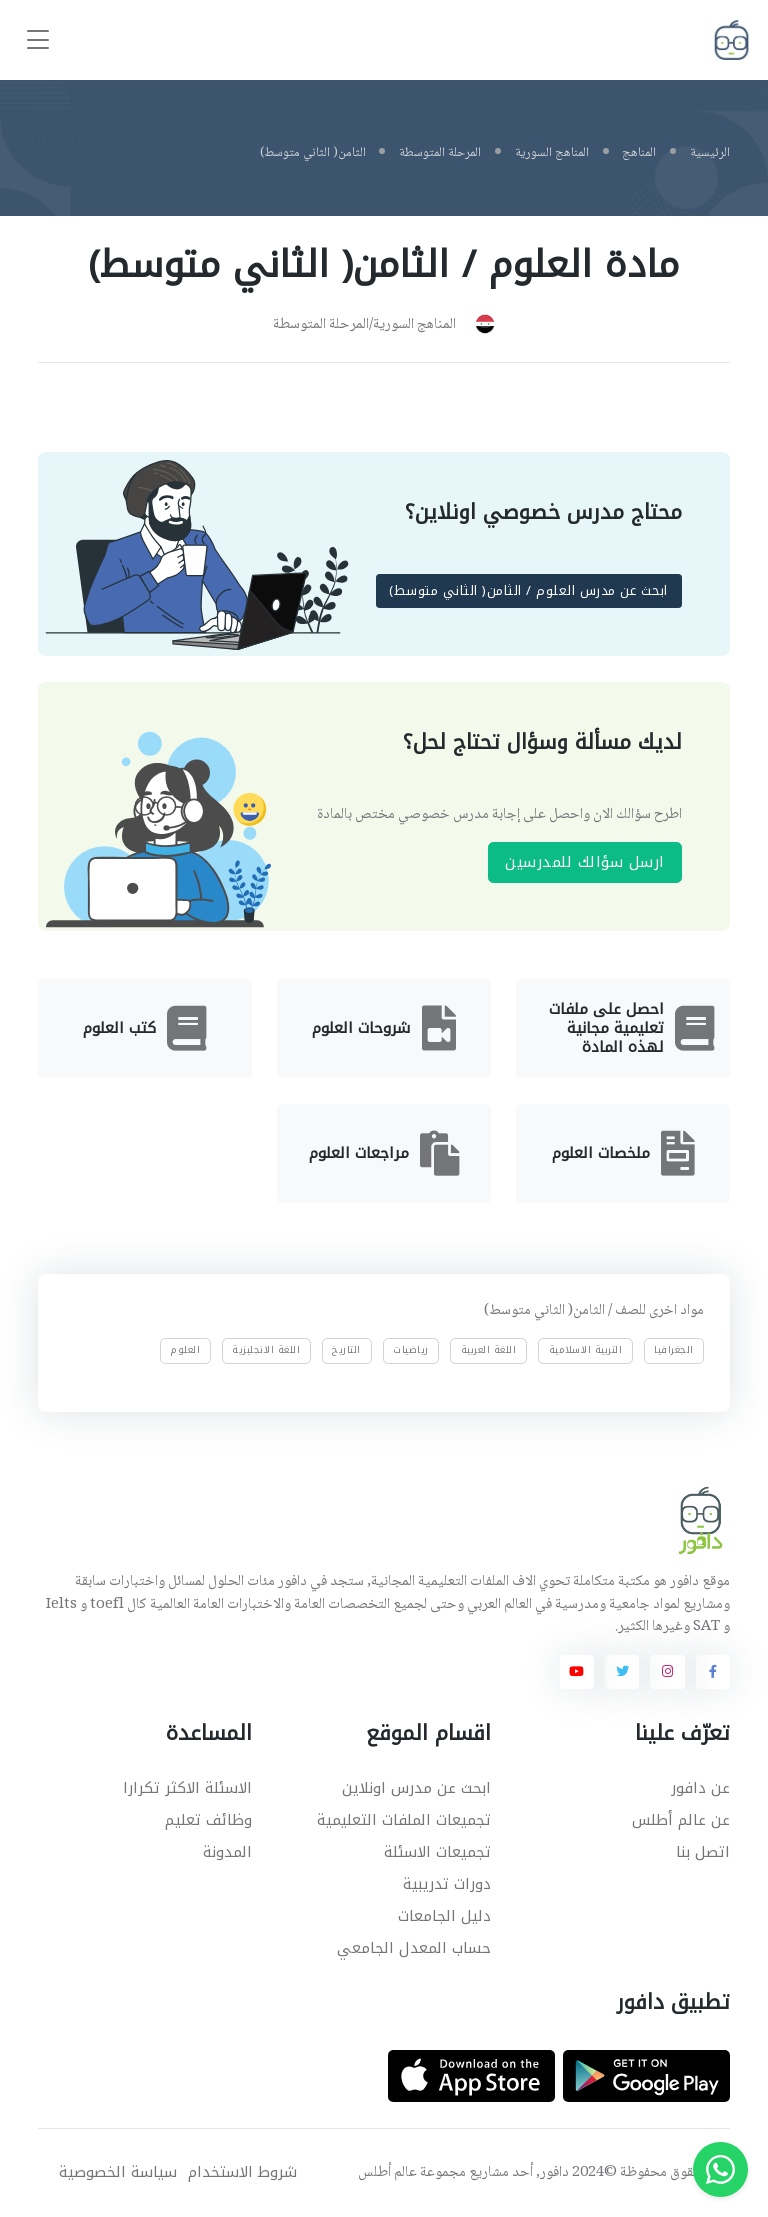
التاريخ (347, 1350)
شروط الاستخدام (242, 2172)
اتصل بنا (703, 1852)
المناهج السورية (552, 153)
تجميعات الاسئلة (437, 1852)
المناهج (639, 153)
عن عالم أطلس (681, 1820)
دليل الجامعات (444, 1916)
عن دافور (700, 1788)
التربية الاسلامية (586, 1350)
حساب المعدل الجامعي (414, 1948)
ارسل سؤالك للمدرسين (585, 862)
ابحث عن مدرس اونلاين (416, 1788)
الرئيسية (710, 153)
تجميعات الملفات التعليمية (404, 1820)
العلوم (185, 1350)
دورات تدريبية (447, 1884)
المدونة (227, 1852)
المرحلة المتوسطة (440, 153)
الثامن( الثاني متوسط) (313, 153)
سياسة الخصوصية (118, 2172)
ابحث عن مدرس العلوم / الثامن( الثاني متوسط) (529, 591)
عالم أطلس (387, 2173)
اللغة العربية (489, 1350)
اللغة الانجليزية (266, 1350)
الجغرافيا (674, 1350)
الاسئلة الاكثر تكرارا (187, 1788)
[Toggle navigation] (38, 40)
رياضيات (411, 1350)
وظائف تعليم (208, 1820)
